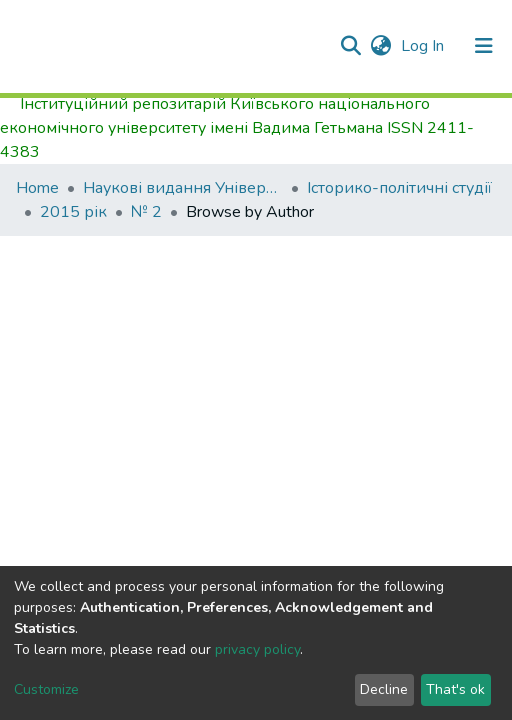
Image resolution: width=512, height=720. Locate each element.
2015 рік (73, 212)
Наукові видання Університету (183, 188)
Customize (46, 689)
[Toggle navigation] (484, 46)
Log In (424, 46)
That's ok (455, 689)
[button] (380, 46)
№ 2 (146, 212)
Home (37, 188)
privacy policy (257, 649)
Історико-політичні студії (399, 188)
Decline (384, 689)
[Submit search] (350, 46)
